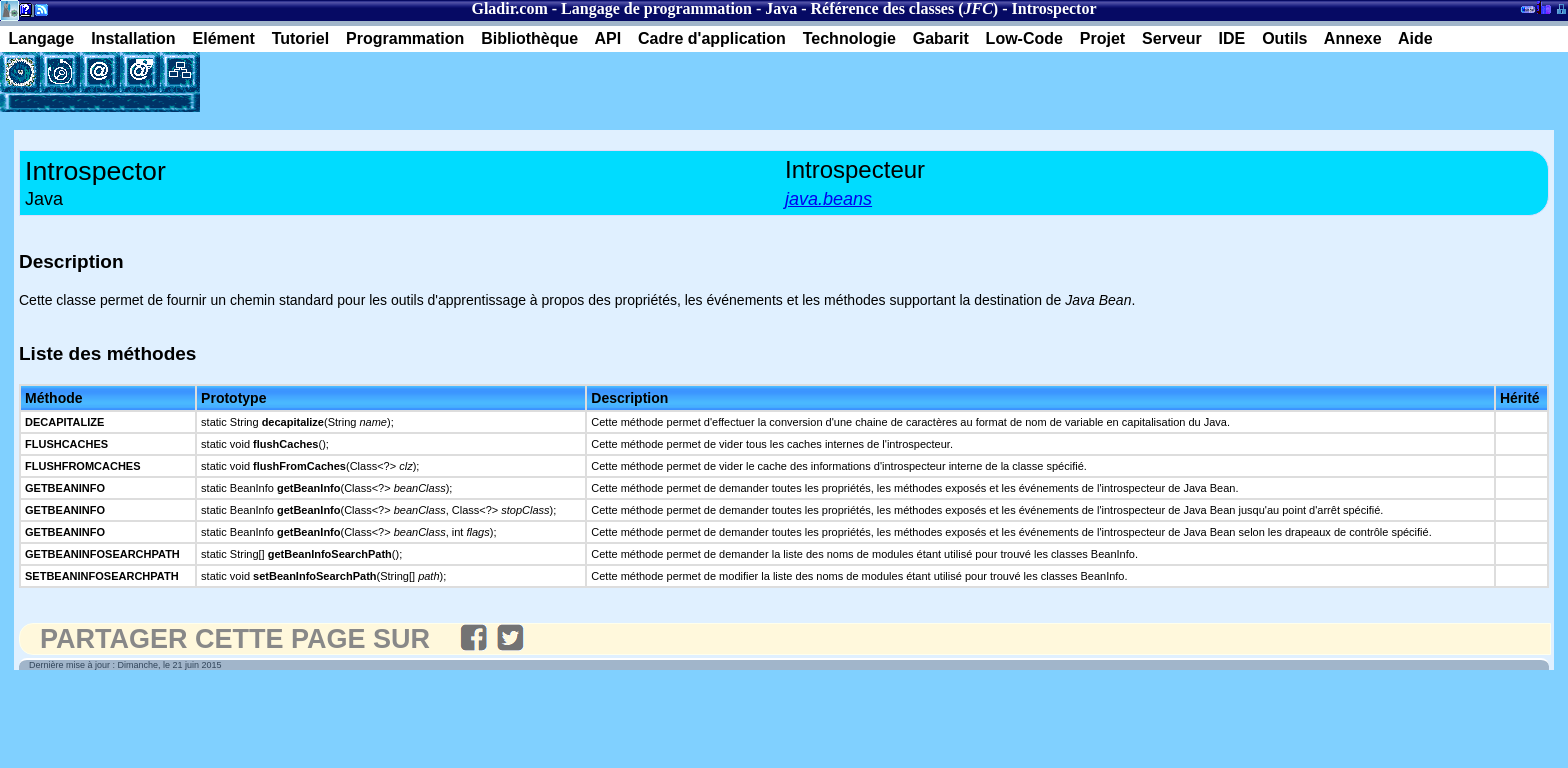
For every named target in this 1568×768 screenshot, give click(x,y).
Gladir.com (509, 8)
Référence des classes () (905, 8)
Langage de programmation (656, 8)
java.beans (828, 199)
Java (781, 8)
